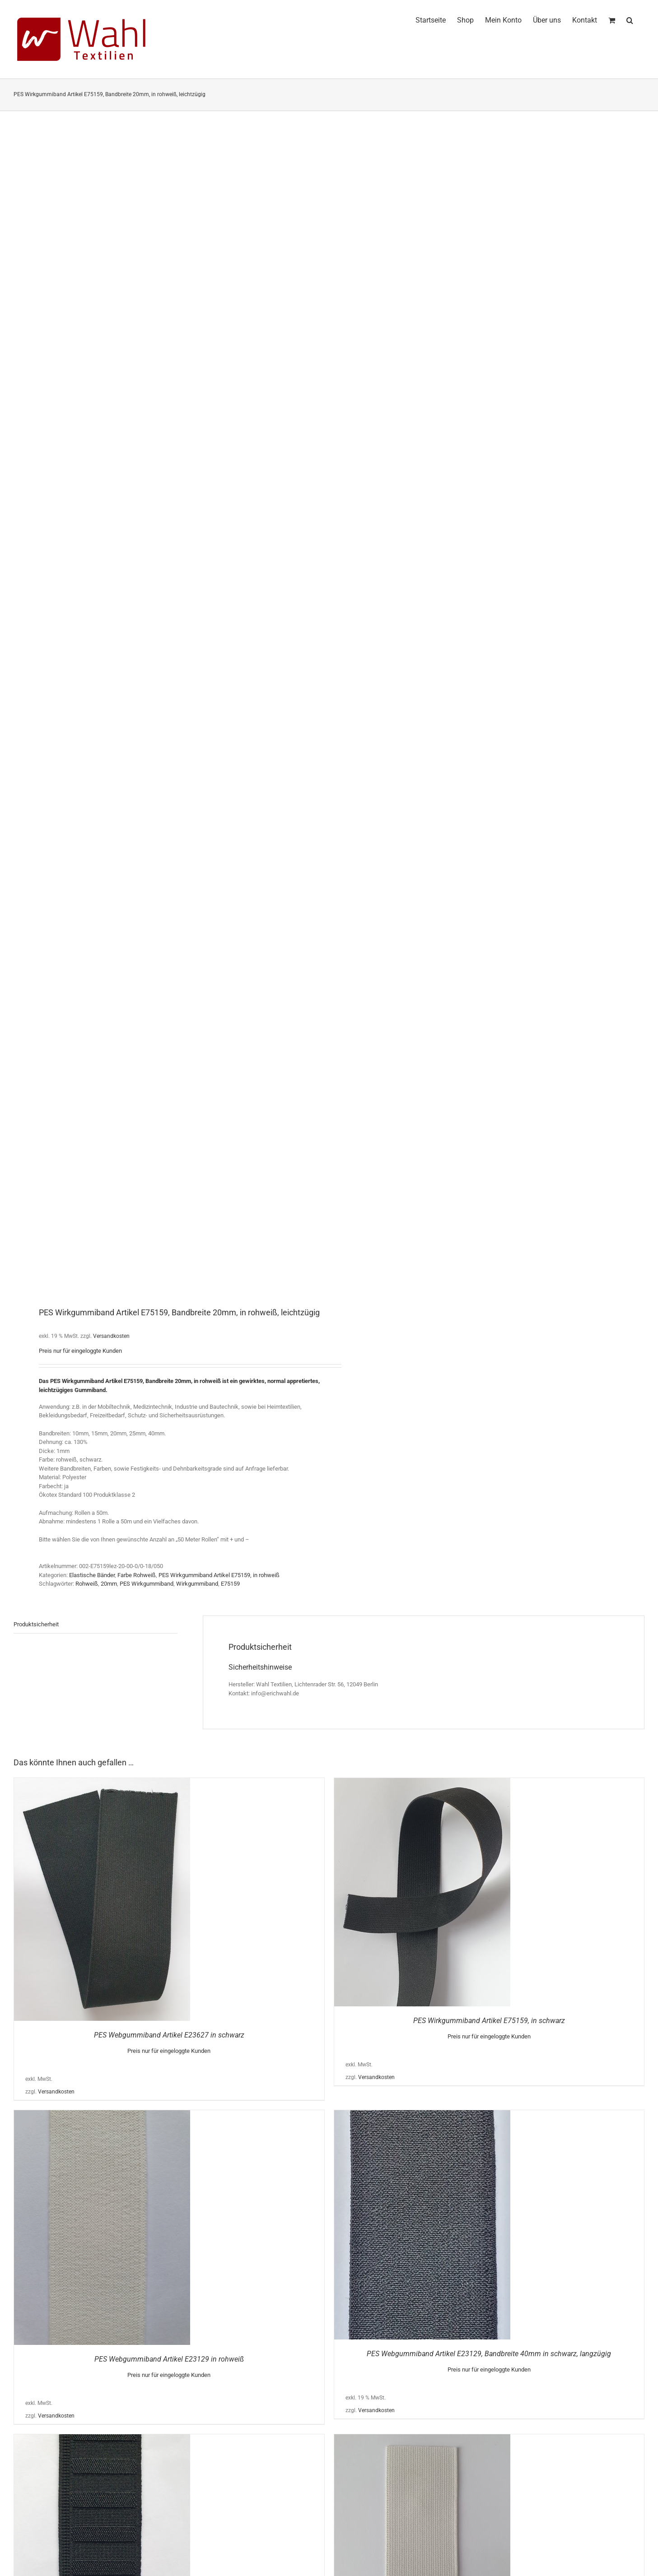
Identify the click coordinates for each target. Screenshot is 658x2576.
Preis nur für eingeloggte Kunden (80, 1350)
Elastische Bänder (92, 1575)
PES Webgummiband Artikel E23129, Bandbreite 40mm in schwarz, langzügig (489, 2353)
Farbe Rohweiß (136, 1575)
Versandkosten (111, 1336)
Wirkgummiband (197, 1583)
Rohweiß (86, 1583)
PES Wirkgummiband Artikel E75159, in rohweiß (219, 1575)
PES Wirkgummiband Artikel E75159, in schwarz (489, 2020)
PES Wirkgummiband (146, 1583)
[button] (629, 19)
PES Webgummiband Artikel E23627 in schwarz (169, 2035)
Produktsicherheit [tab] (36, 1624)
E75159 (230, 1583)
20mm (109, 1583)
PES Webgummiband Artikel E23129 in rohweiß (169, 2359)
